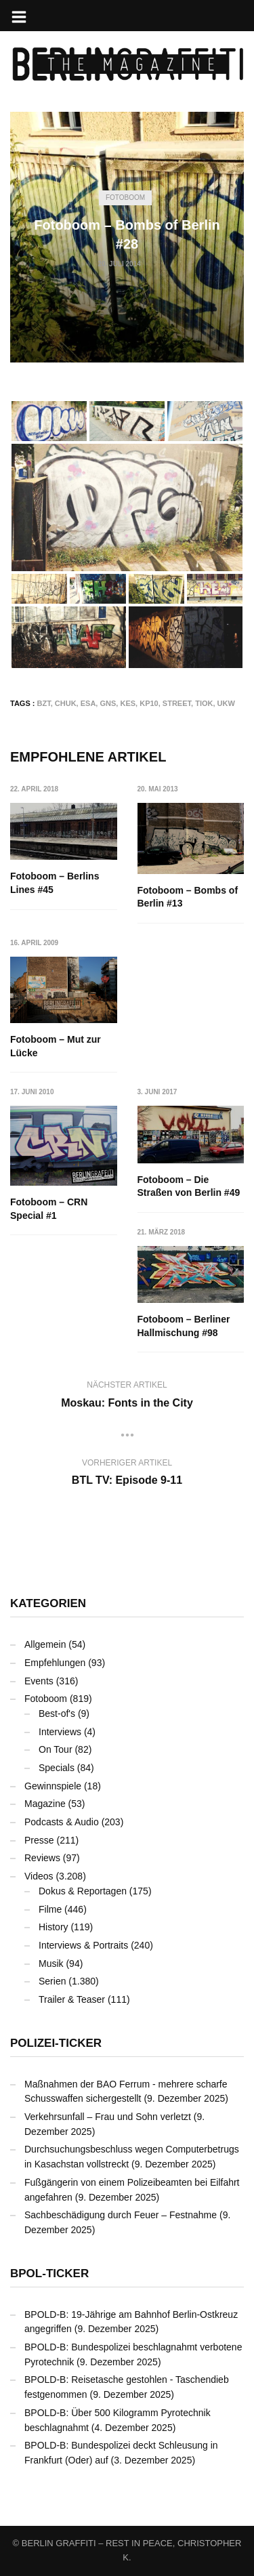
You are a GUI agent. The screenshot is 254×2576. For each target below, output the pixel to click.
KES (127, 703)
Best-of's (57, 1713)
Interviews (60, 1731)
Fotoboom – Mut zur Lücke (55, 1046)
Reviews (42, 1857)
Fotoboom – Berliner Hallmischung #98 (183, 1326)
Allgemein (45, 1644)
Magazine (45, 1803)
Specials (57, 1767)
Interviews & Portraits (83, 1945)
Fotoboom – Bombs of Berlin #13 (187, 897)
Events (39, 1681)
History (53, 1926)
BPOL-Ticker (49, 2273)
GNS (108, 703)
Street (177, 703)
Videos (39, 1876)
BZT (44, 703)
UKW (226, 703)
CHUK (66, 703)
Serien (52, 1981)
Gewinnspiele (52, 1786)
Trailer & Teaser (72, 1999)
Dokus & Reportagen (83, 1891)
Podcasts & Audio (61, 1821)
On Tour (55, 1749)
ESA (88, 703)
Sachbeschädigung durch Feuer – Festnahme (120, 2214)
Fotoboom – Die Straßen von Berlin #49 (188, 1186)
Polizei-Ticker (56, 2043)
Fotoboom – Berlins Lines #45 (54, 883)
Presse (39, 1840)
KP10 (149, 703)
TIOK (204, 703)
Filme (50, 1909)
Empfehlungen (54, 1662)
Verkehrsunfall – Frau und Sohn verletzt (107, 2116)
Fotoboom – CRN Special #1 (48, 1209)
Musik (51, 1963)
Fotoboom (125, 197)
